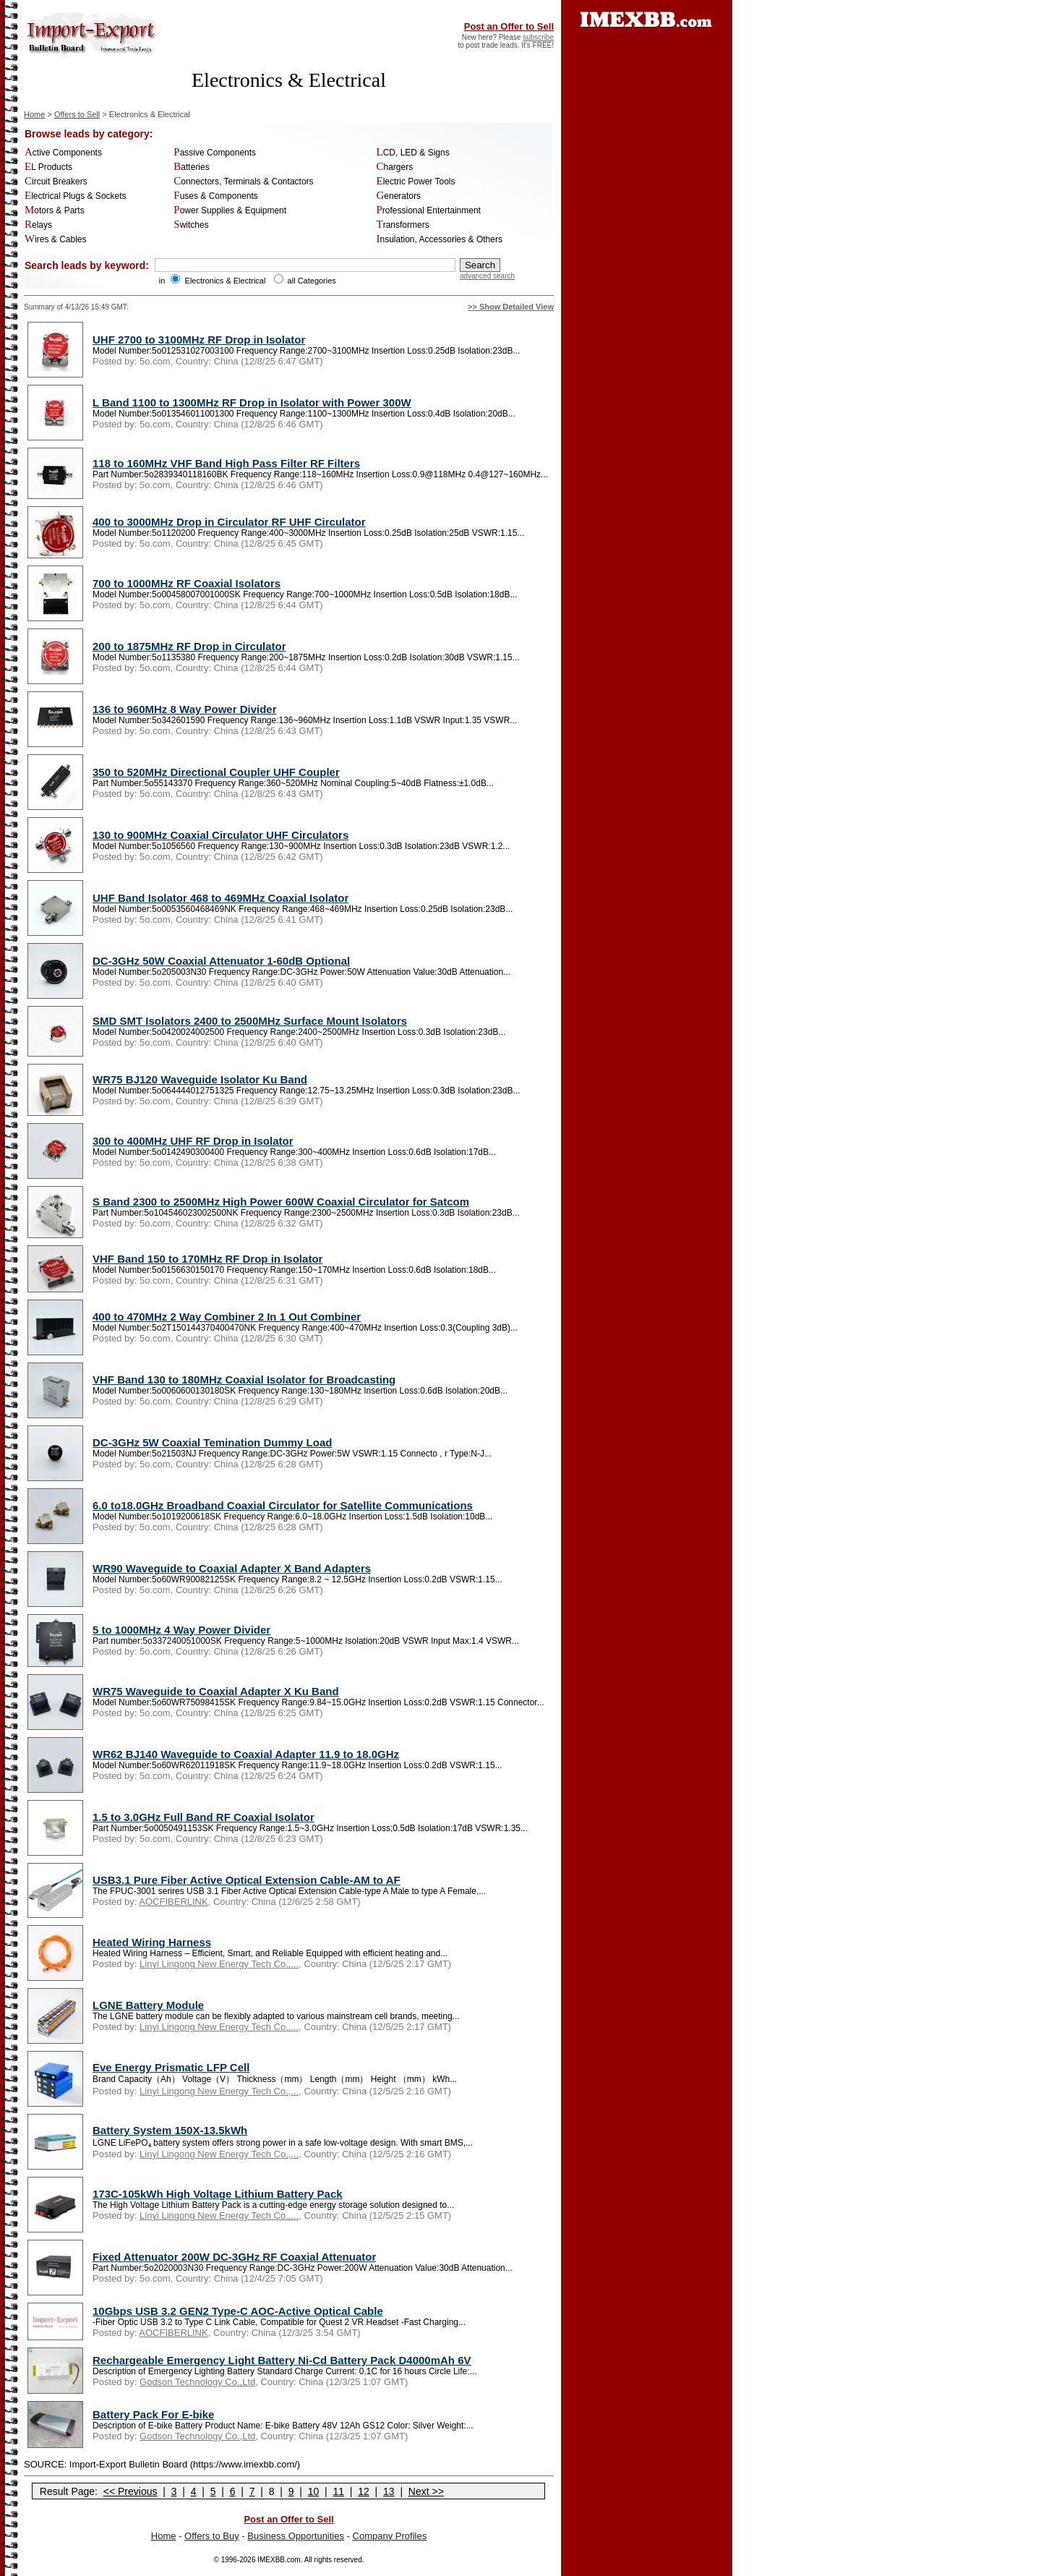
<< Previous (130, 2491)
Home (34, 114)
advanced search (487, 276)
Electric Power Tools (416, 181)
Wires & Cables (56, 239)
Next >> (426, 2491)
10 (314, 2491)
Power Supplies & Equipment (230, 210)
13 (389, 2491)
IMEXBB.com (278, 2560)
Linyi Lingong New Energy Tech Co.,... (219, 1963)
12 (363, 2491)
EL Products (48, 167)
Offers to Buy (211, 2535)
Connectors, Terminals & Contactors (243, 181)
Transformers (403, 225)
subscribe (538, 37)
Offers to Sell (77, 114)
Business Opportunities (295, 2535)
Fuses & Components (215, 196)
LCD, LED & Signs (413, 153)
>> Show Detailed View (511, 306)
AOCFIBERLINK (173, 1901)
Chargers (395, 167)
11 (338, 2491)
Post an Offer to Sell (509, 26)
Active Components (63, 153)
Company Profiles (390, 2535)
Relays (38, 225)
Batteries (191, 167)
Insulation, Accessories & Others (439, 239)
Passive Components (215, 153)
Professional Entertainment (429, 210)
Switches (191, 225)
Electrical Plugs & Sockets (76, 196)
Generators (399, 196)
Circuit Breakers (56, 181)
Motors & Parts (55, 210)
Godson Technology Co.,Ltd (197, 2381)
